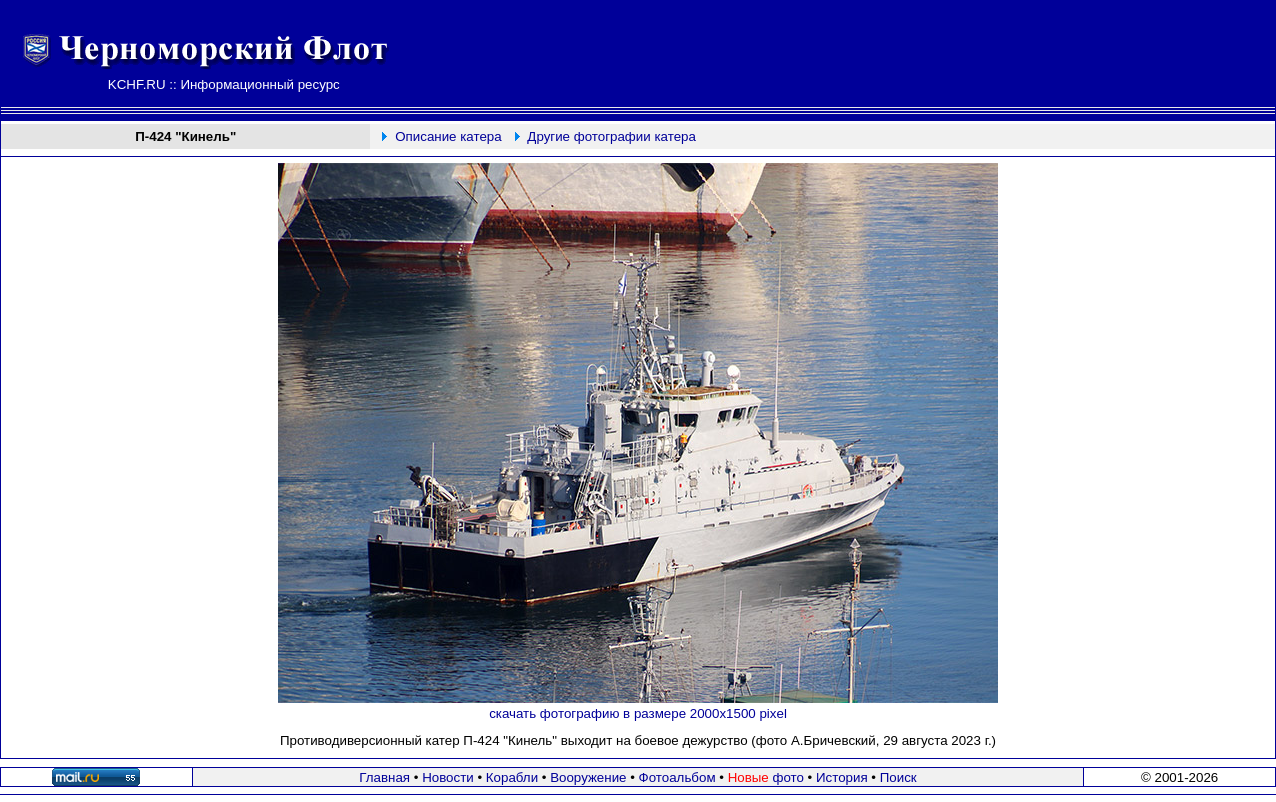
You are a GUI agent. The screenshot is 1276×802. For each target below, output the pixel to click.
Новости (448, 777)
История (842, 777)
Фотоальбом (677, 777)
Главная (384, 777)
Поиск (898, 777)
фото (766, 777)
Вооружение (588, 777)
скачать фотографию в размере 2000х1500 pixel (638, 713)
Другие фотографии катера (611, 136)
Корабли (512, 777)
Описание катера (448, 136)
